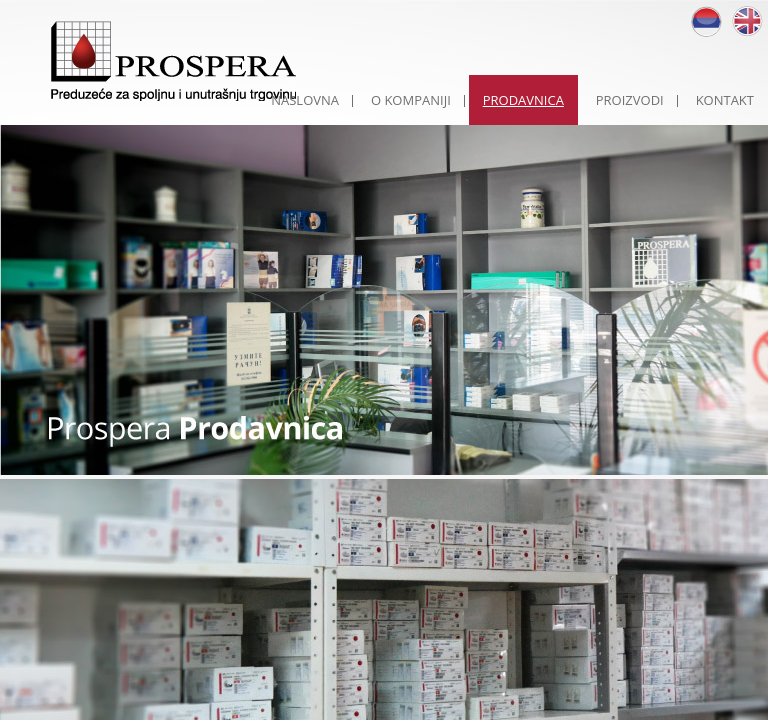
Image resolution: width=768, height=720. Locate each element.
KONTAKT (725, 100)
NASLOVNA (305, 100)
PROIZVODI (630, 100)
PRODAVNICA (523, 100)
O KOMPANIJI (411, 100)
